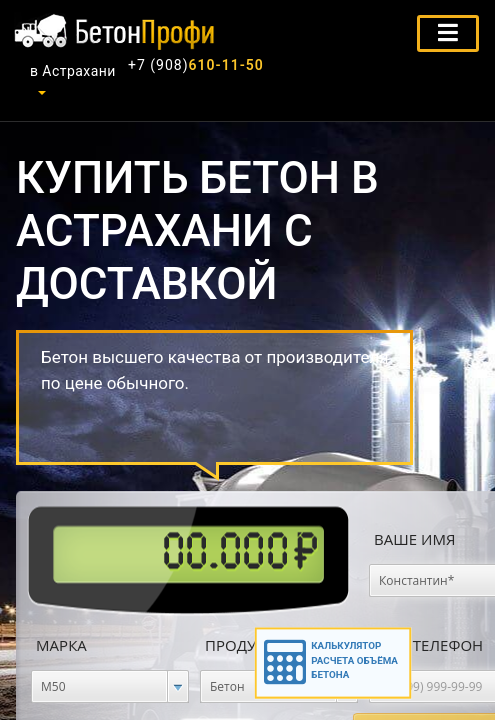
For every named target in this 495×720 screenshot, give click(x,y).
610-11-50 (196, 65)
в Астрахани (73, 71)
